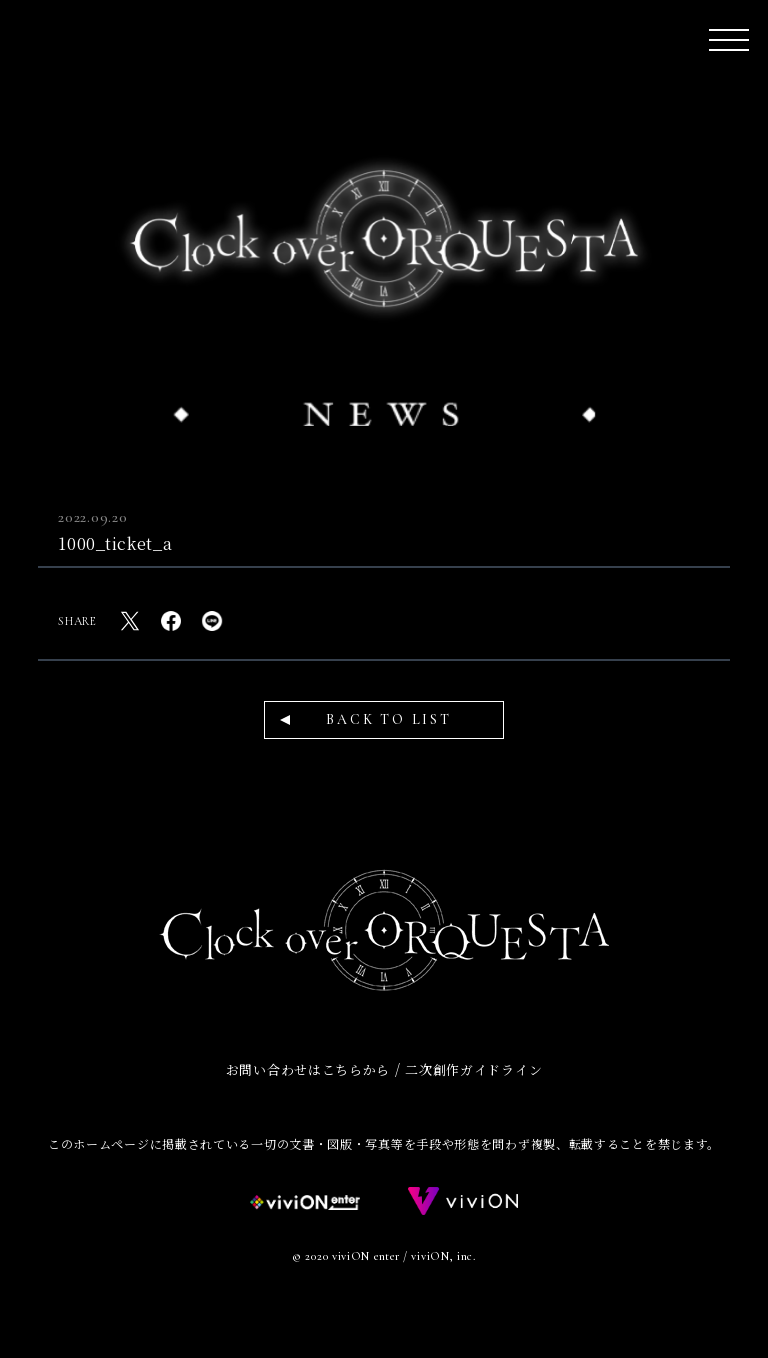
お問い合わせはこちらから (308, 1069)
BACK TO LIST (389, 719)
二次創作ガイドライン (473, 1069)
